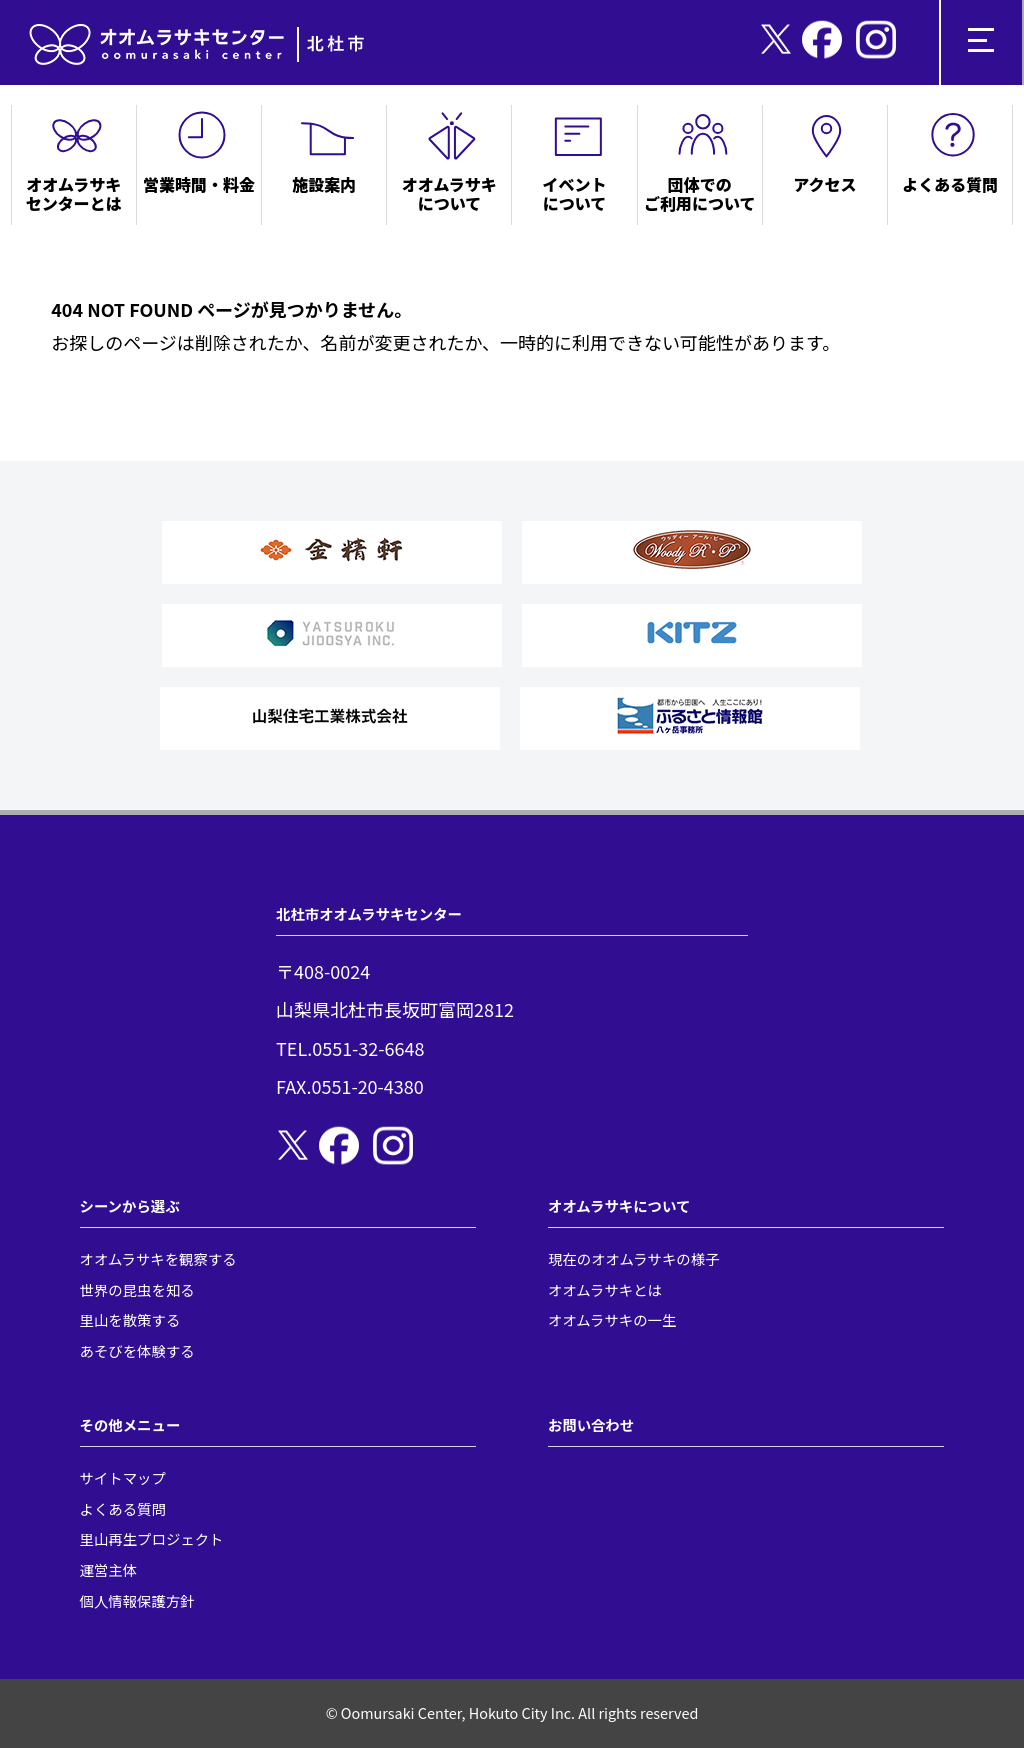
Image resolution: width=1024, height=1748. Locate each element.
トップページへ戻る (132, 374)
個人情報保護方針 (137, 1600)
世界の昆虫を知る (137, 1289)
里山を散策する (130, 1319)
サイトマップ (123, 1477)
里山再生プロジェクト (152, 1538)
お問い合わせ (591, 1424)
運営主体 (109, 1569)
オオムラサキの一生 (612, 1319)
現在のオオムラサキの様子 (634, 1258)
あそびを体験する (137, 1350)
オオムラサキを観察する (158, 1258)
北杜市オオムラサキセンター (369, 913)
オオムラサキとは (605, 1289)
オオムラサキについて (619, 1205)
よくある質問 (123, 1508)
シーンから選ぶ (130, 1205)
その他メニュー (130, 1424)
